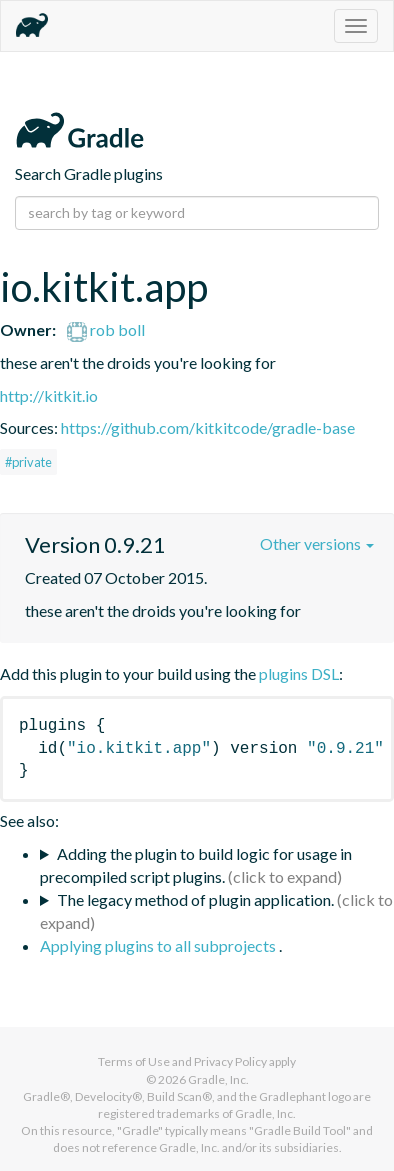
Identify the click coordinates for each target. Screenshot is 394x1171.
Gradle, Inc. (218, 1079)
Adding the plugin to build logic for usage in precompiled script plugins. (196, 865)
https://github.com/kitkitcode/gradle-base (208, 427)
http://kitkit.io (49, 395)
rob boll (106, 329)
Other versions (317, 543)
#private (28, 462)
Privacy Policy (230, 1061)
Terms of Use (134, 1061)
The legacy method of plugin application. (195, 899)
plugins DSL (299, 673)
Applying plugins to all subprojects (159, 945)
